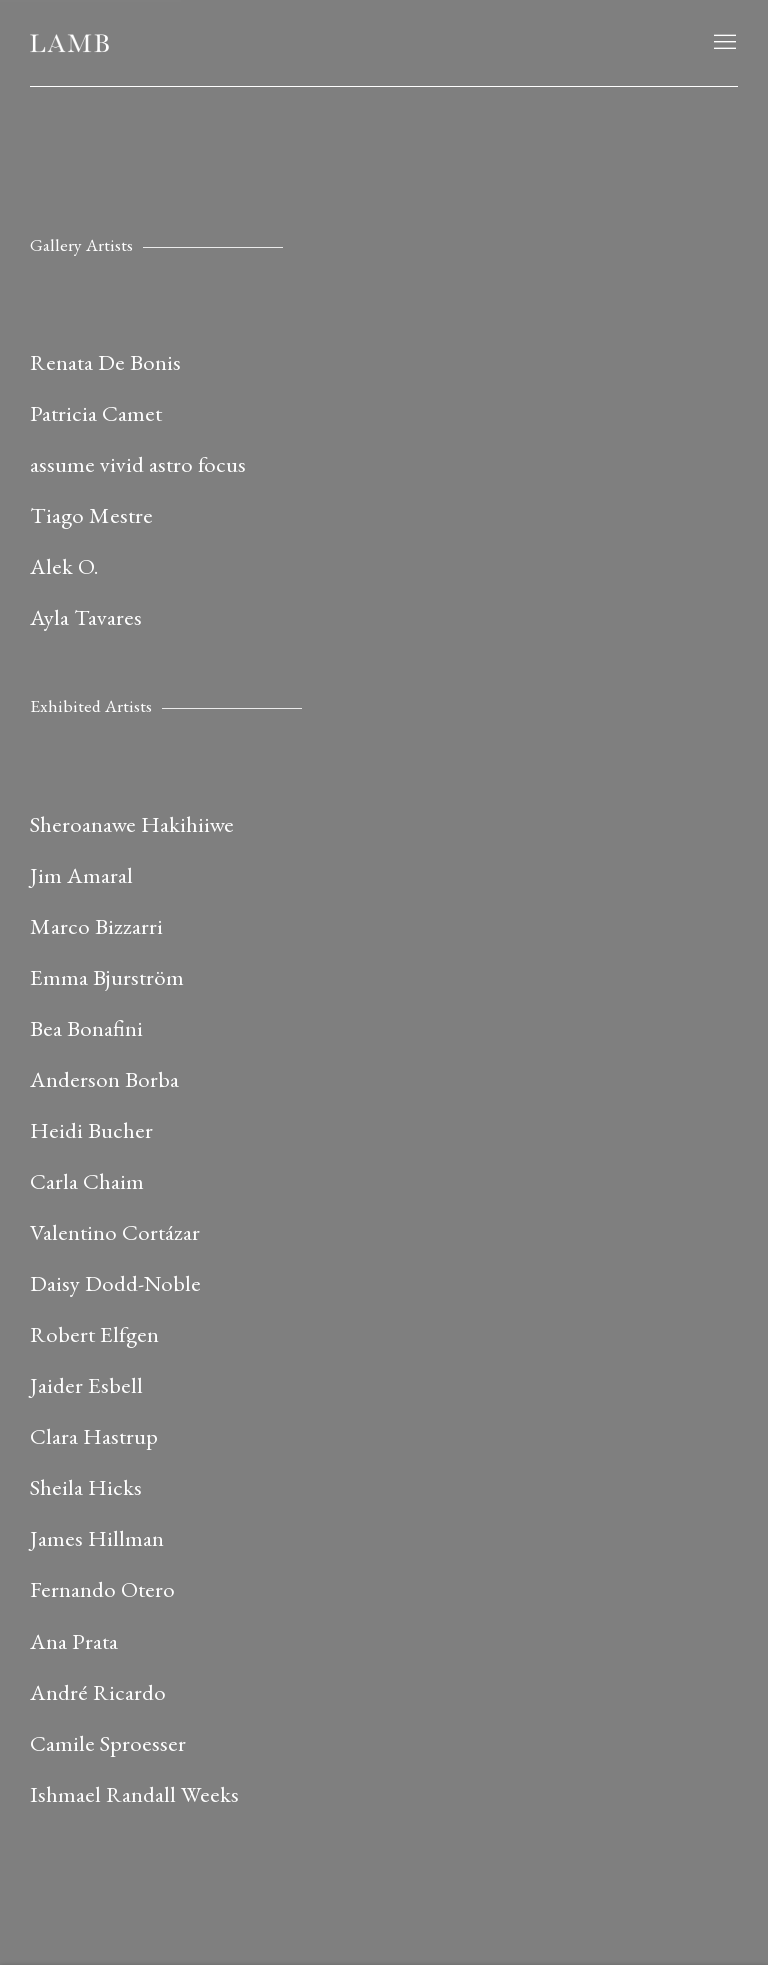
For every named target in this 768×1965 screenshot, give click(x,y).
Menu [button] (723, 43)
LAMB (70, 43)
